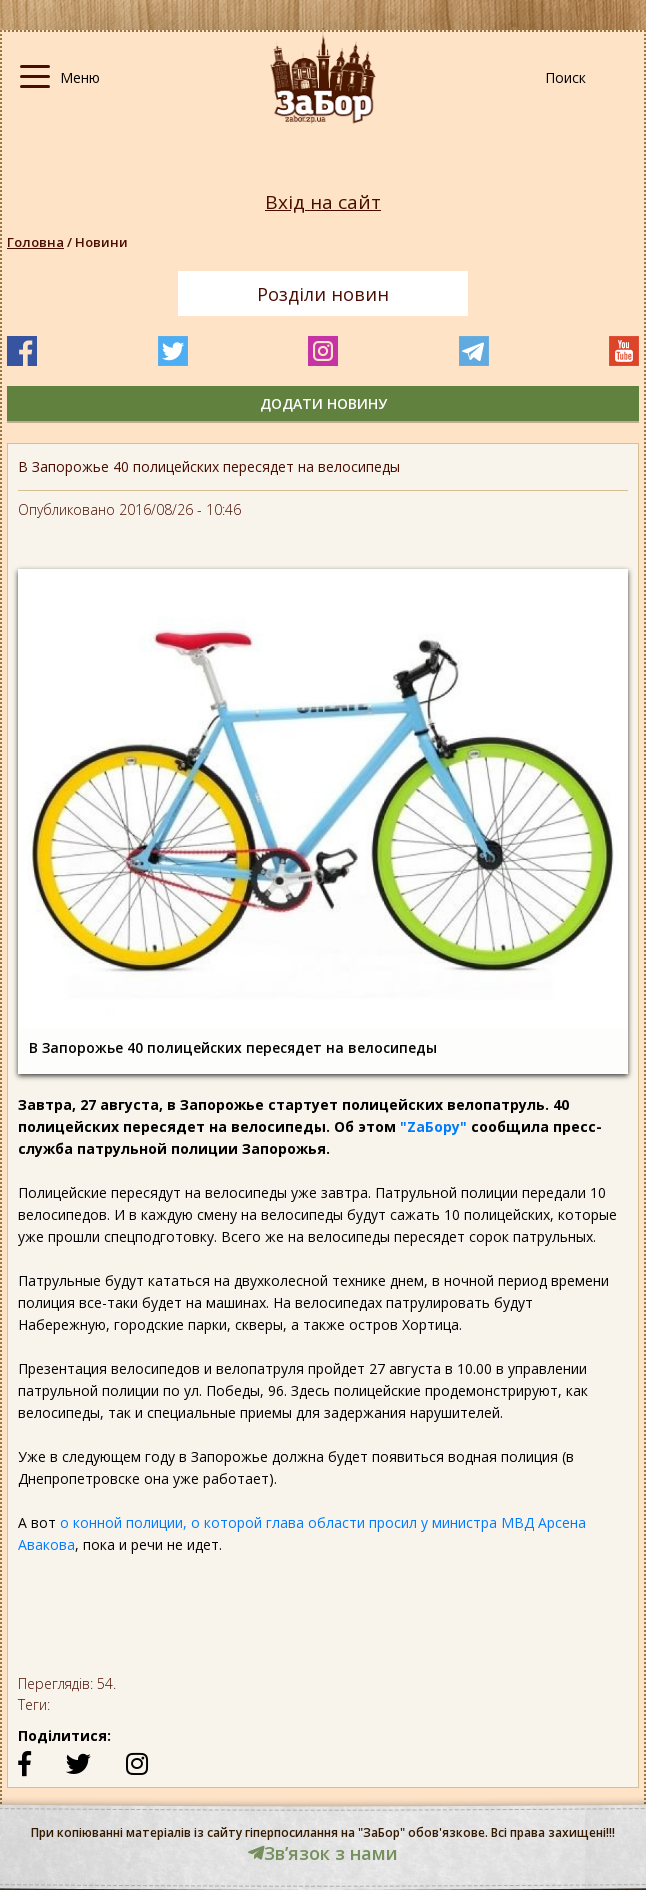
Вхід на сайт (323, 202)
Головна (35, 242)
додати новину (323, 403)
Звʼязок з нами (323, 1853)
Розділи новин (323, 294)
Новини (101, 242)
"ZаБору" (433, 1126)
